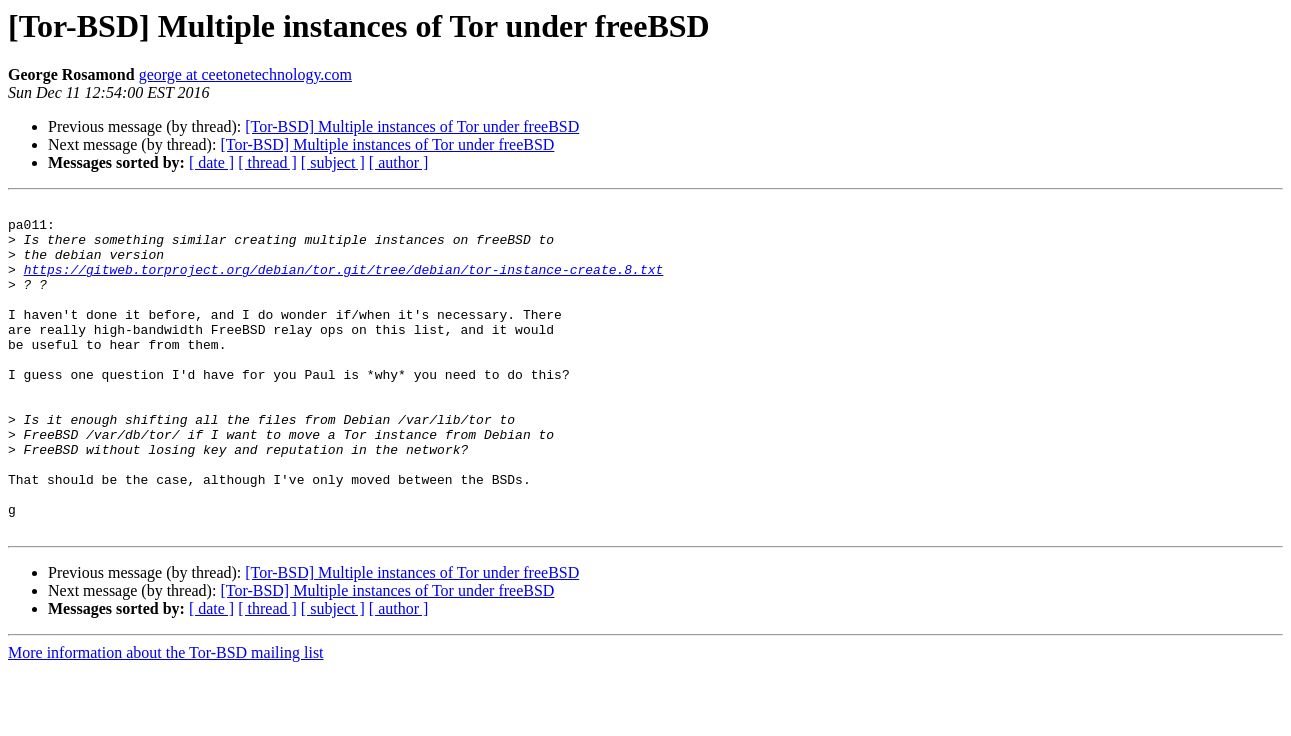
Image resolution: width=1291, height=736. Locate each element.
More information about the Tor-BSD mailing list (166, 718)
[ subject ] (333, 162)
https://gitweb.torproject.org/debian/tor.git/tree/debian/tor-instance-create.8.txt (344, 284)
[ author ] (399, 162)
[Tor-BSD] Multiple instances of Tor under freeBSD (412, 126)
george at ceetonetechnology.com (245, 74)
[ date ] (211, 162)
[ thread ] (267, 162)
